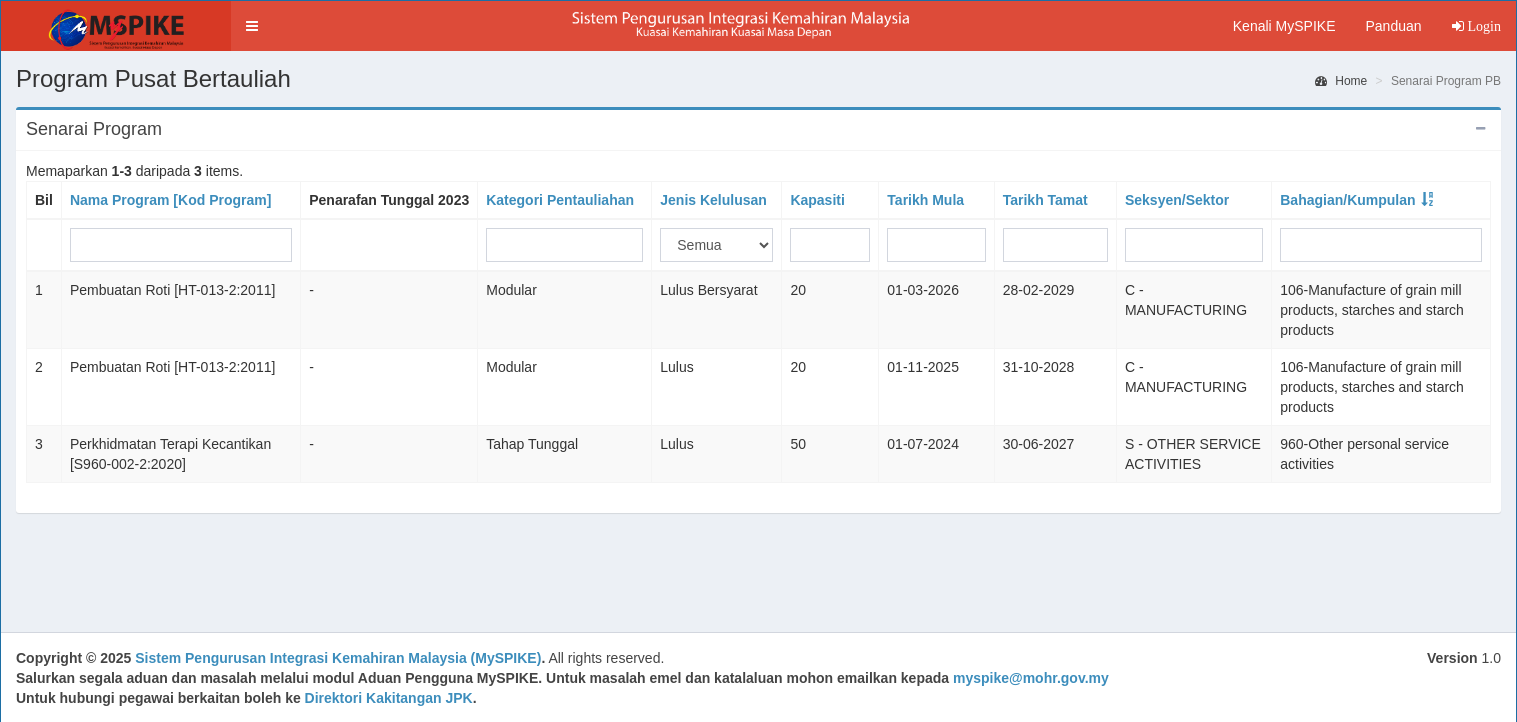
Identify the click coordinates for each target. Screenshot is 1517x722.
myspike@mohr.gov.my (1031, 678)
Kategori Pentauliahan (560, 200)
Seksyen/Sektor (1177, 200)
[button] (252, 26)
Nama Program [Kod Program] (170, 200)
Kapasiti (817, 200)
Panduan (1393, 26)
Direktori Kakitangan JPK (389, 698)
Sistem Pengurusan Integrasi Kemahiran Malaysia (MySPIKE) (338, 658)
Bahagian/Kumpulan (1347, 200)
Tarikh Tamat (1045, 200)
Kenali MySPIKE (1284, 26)
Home (1341, 81)
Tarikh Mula (925, 200)
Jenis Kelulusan (713, 200)
